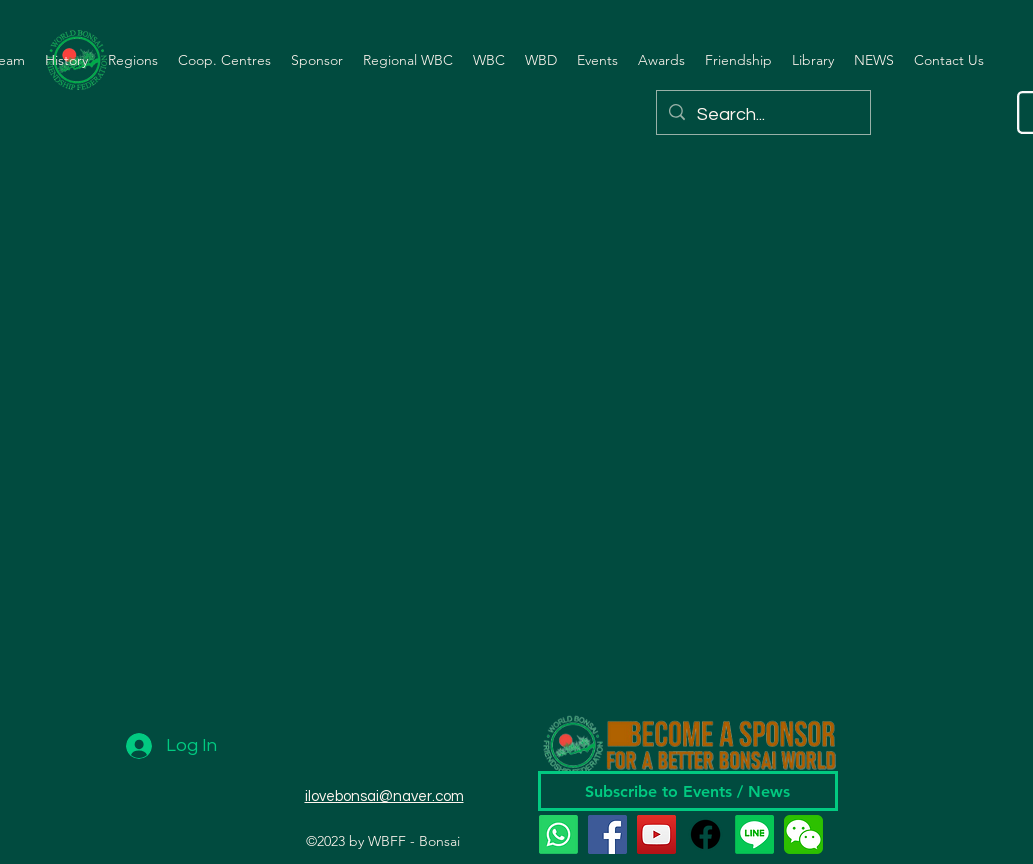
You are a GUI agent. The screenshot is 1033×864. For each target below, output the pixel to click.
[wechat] (803, 834)
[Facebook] (607, 834)
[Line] (754, 834)
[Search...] (762, 115)
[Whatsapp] (558, 834)
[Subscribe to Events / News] (688, 791)
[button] (66, 60)
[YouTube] (656, 834)
